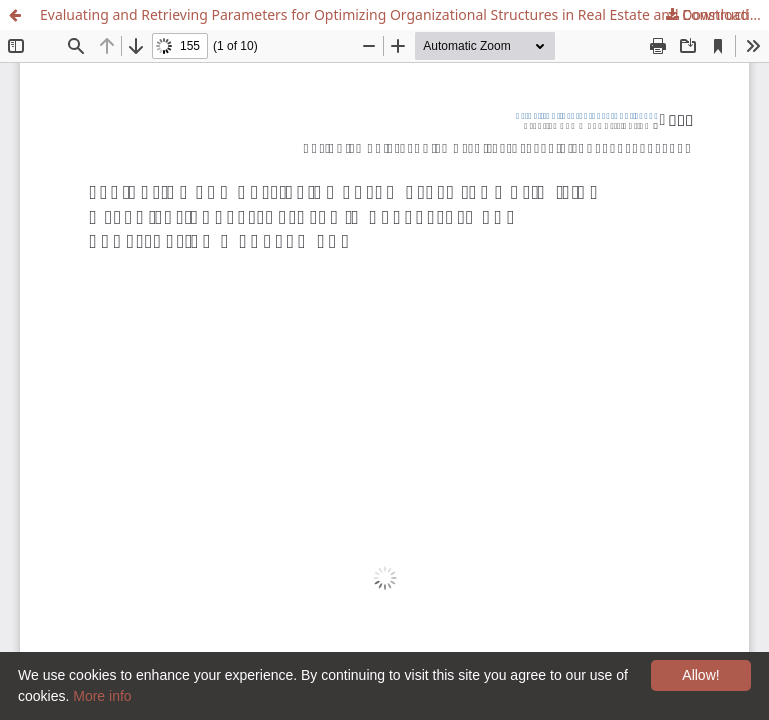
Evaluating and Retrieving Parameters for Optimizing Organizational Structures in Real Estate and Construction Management (404, 14)
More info (102, 696)
